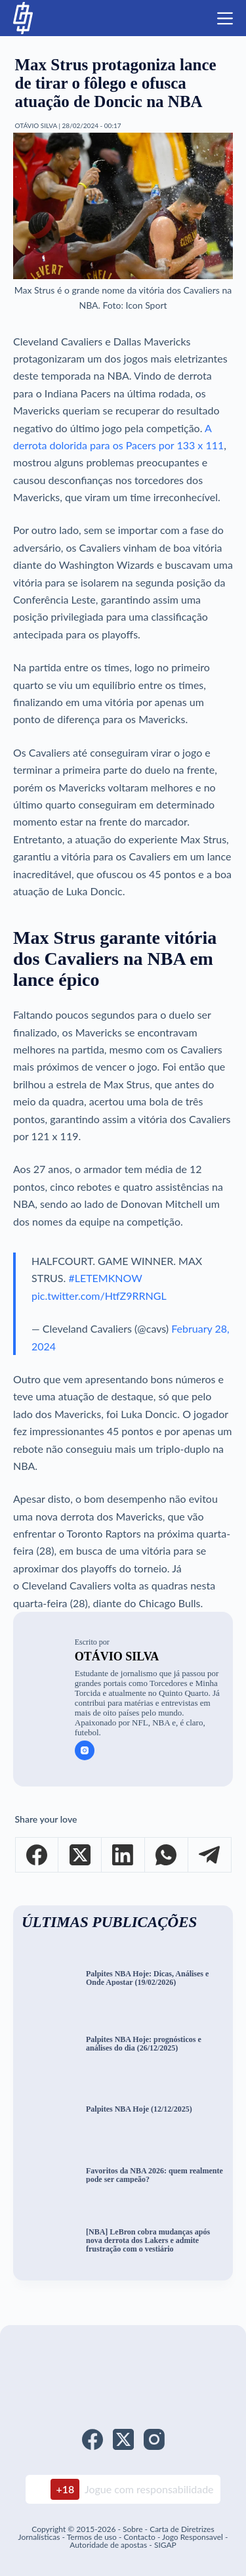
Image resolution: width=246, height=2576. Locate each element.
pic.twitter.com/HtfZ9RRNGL (99, 1295)
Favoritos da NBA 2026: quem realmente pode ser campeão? (154, 2175)
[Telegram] (210, 1855)
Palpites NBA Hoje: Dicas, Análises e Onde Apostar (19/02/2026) (147, 1978)
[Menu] (225, 18)
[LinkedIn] (123, 1855)
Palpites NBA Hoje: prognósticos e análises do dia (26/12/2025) (143, 2044)
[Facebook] (37, 1855)
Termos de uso (92, 2537)
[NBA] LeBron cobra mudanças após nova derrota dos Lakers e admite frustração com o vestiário (148, 2240)
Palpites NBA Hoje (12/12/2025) (139, 2109)
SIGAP (165, 2545)
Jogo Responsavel (193, 2537)
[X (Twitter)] (80, 1855)
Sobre (132, 2529)
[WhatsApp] (166, 1855)
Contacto (139, 2537)
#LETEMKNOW (105, 1278)
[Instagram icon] (84, 1750)
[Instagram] (154, 2439)
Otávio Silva (117, 1656)
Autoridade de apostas (108, 2545)
